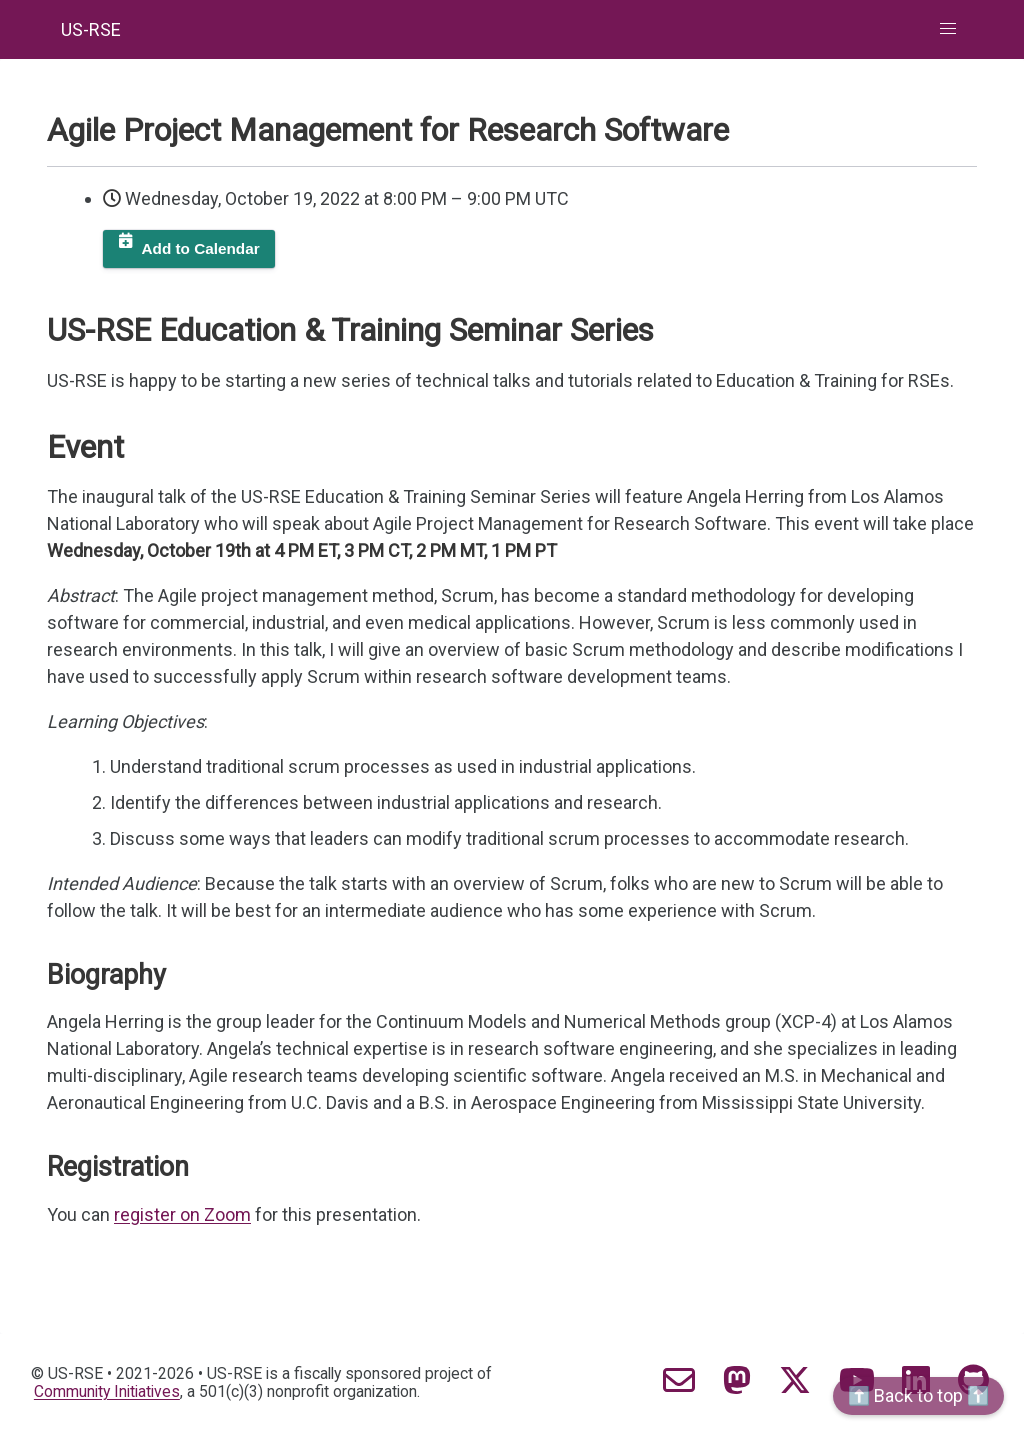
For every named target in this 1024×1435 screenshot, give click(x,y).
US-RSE (91, 29)
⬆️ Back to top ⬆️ (918, 1395)
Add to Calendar (201, 248)
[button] (948, 29)
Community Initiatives (107, 1392)
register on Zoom (182, 1214)
